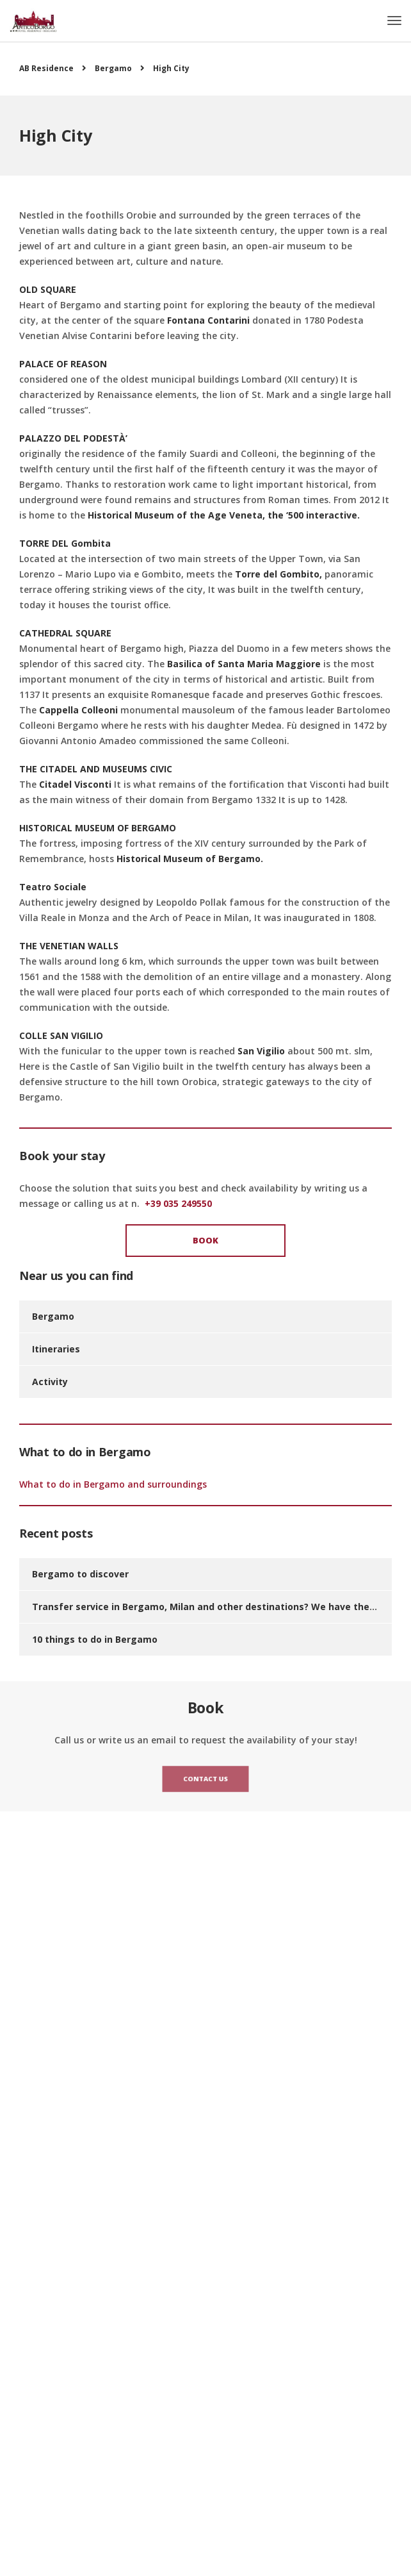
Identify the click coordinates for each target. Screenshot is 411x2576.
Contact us (205, 1778)
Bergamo (53, 1316)
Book (205, 1240)
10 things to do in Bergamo (94, 1639)
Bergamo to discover (80, 1574)
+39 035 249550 (178, 1203)
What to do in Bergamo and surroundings (113, 1484)
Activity (50, 1381)
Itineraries (56, 1349)
